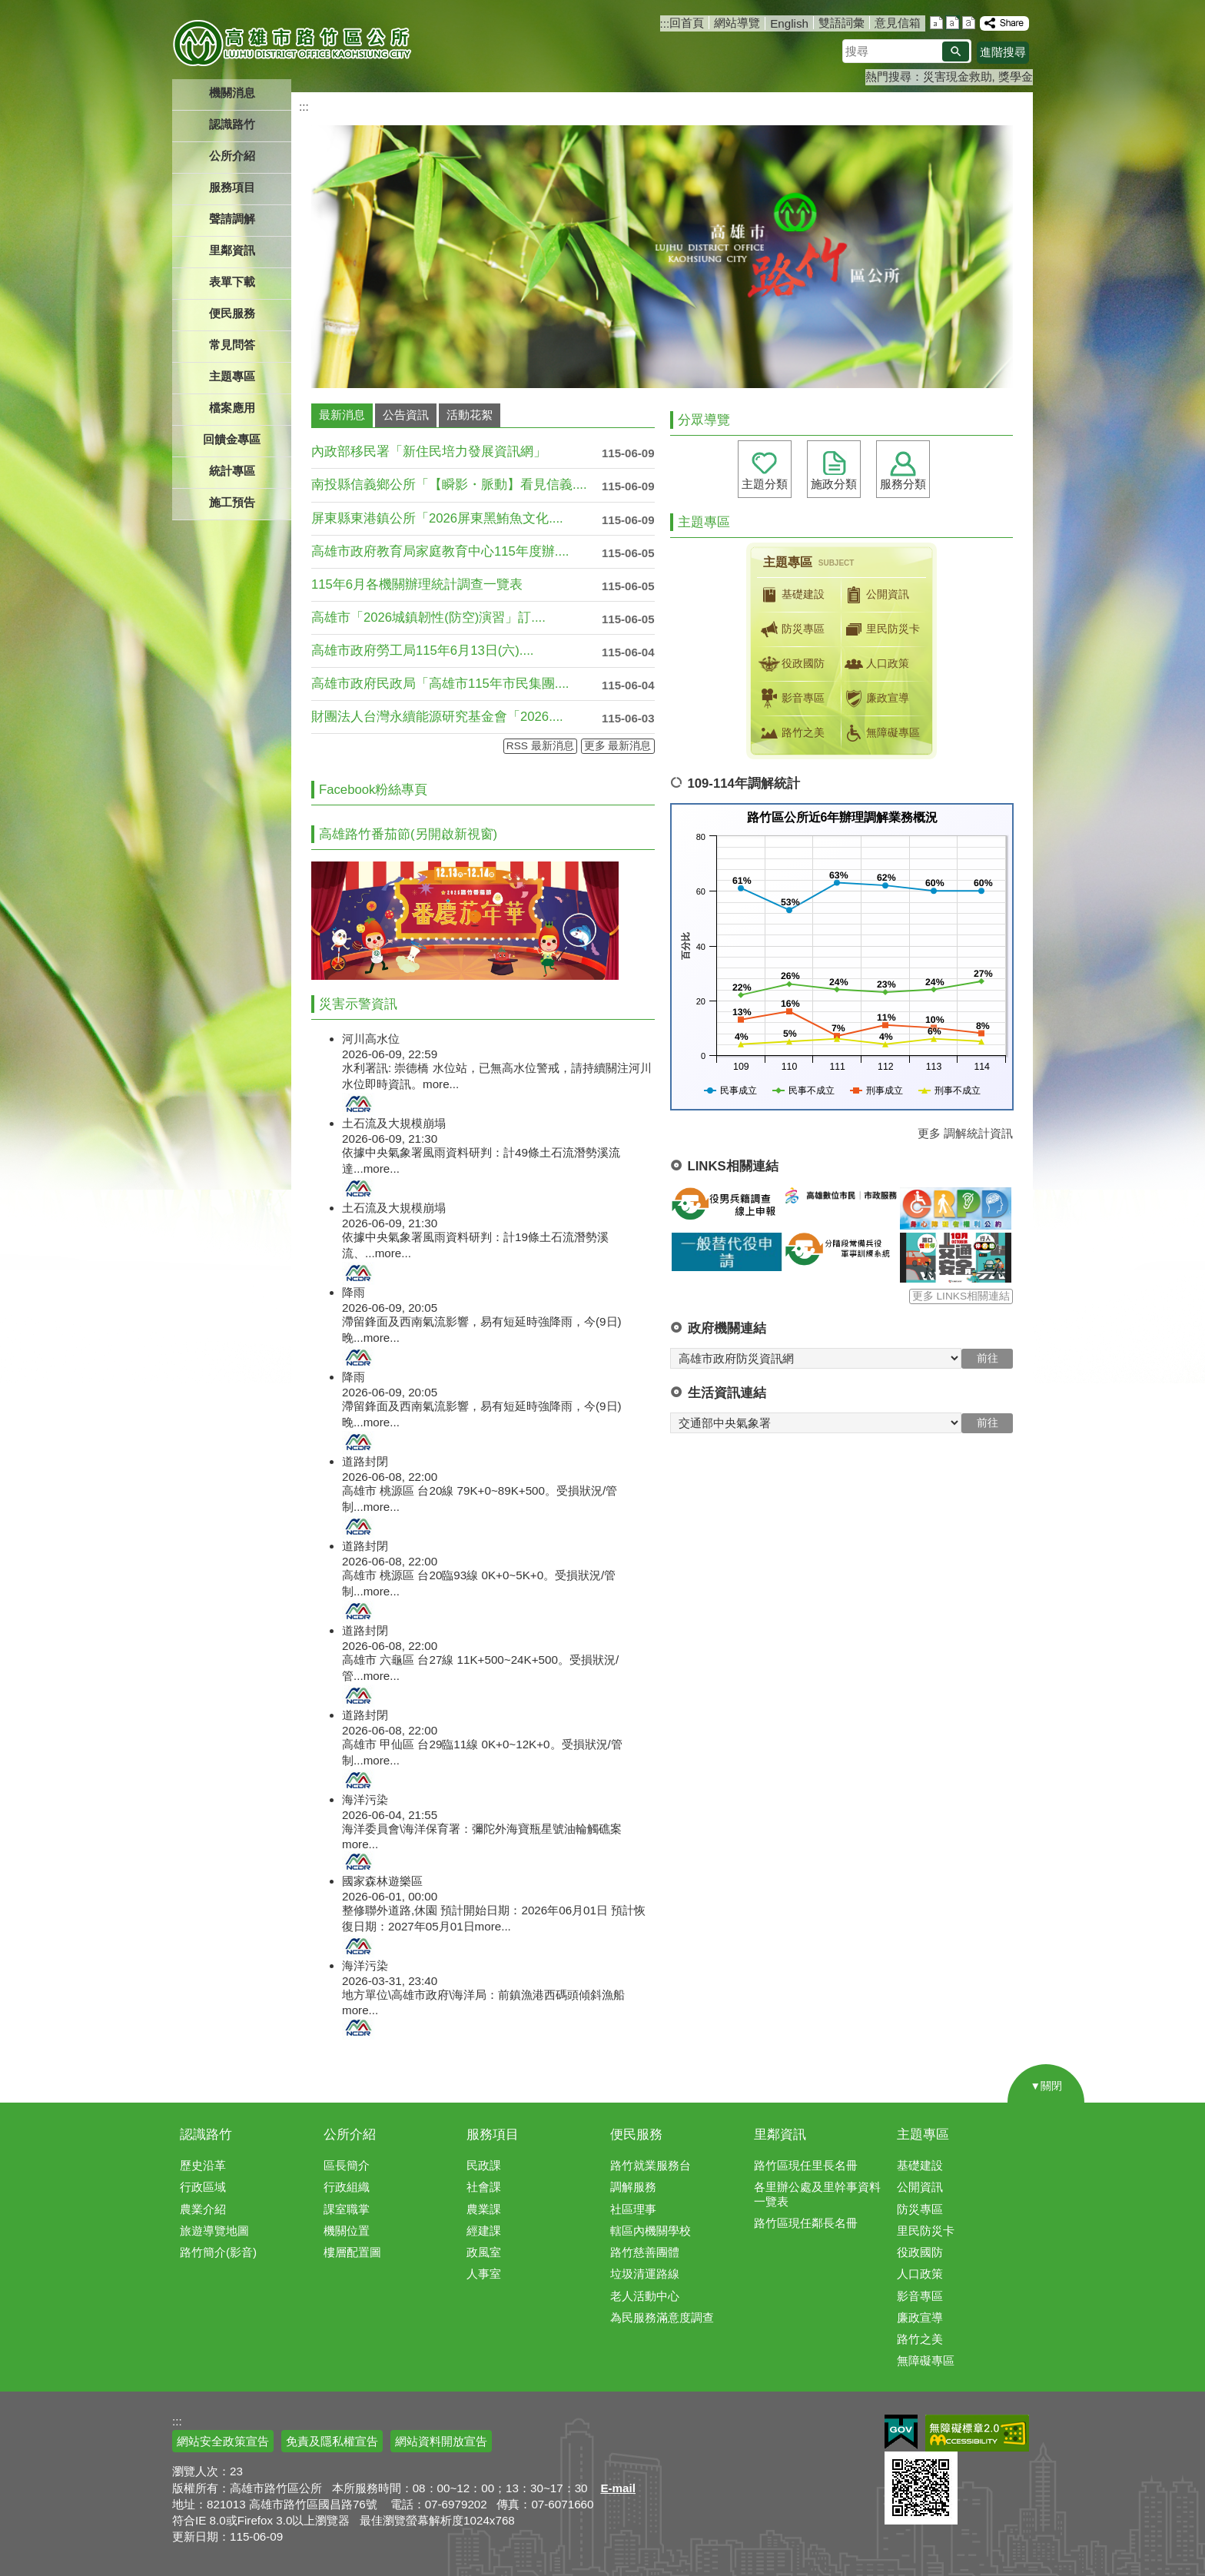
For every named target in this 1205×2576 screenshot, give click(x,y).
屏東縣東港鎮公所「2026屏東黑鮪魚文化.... (437, 518)
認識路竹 (206, 2134)
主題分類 (765, 483)
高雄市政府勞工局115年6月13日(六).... (422, 650)
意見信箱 (898, 22)
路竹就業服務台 (650, 2165)
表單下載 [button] (232, 281)
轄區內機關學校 (650, 2230)
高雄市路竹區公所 (293, 42)
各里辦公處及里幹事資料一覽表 (817, 2193)
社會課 (483, 2186)
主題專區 (923, 2134)
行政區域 (203, 2186)
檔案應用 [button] (232, 407)
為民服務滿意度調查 (662, 2317)
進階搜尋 (1003, 51)
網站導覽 (737, 22)
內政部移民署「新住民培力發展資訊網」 (428, 451)
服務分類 (903, 483)
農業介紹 (203, 2209)
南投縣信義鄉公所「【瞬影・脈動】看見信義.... (449, 484)
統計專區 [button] (232, 470)
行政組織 (347, 2186)
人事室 (483, 2273)
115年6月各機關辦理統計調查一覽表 (417, 584)
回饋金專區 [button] (232, 439)
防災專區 (791, 629)
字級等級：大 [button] (968, 22)
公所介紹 (350, 2134)
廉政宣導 (875, 698)
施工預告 (232, 502)
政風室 (483, 2252)
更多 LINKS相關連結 (961, 1296)
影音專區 (791, 698)
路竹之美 (791, 733)
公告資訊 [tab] (406, 414)
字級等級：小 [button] (936, 22)
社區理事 (633, 2209)
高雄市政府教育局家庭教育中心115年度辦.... (440, 551)
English (789, 23)
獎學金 (1015, 76)
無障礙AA (977, 2433)
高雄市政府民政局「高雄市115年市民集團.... (440, 683)
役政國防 (791, 664)
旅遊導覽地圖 (214, 2230)
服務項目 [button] (232, 187)
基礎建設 (791, 595)
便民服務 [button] (232, 313)
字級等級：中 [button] (952, 22)
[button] (955, 51)
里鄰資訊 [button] (232, 250)
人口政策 (875, 664)
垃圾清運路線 (644, 2273)
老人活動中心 (644, 2295)
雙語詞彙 (841, 22)
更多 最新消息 (618, 746)
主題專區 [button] (232, 376)
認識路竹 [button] (232, 124)
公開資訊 (875, 595)
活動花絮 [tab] (469, 414)
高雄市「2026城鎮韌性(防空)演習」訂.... (428, 617)
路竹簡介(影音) (218, 2252)
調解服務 (633, 2186)
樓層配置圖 (352, 2252)
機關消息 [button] (232, 92)
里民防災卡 (881, 629)
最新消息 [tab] (342, 414)
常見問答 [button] (232, 344)
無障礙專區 (881, 733)
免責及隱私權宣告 (332, 2441)
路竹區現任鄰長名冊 (806, 2222)
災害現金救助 (957, 76)
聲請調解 (232, 218)
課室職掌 (347, 2209)
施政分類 (834, 483)
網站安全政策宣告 (223, 2441)
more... (441, 1083)
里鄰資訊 (780, 2134)
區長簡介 (347, 2165)
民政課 (483, 2165)
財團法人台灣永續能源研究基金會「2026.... (437, 716)
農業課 (483, 2209)
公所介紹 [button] (232, 155)
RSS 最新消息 (540, 746)
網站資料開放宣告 (441, 2441)
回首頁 (686, 22)
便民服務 (636, 2134)
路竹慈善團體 (644, 2252)
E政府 (901, 2432)
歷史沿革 (203, 2165)
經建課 (483, 2230)
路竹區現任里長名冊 (806, 2165)
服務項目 (492, 2134)
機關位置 (347, 2230)
